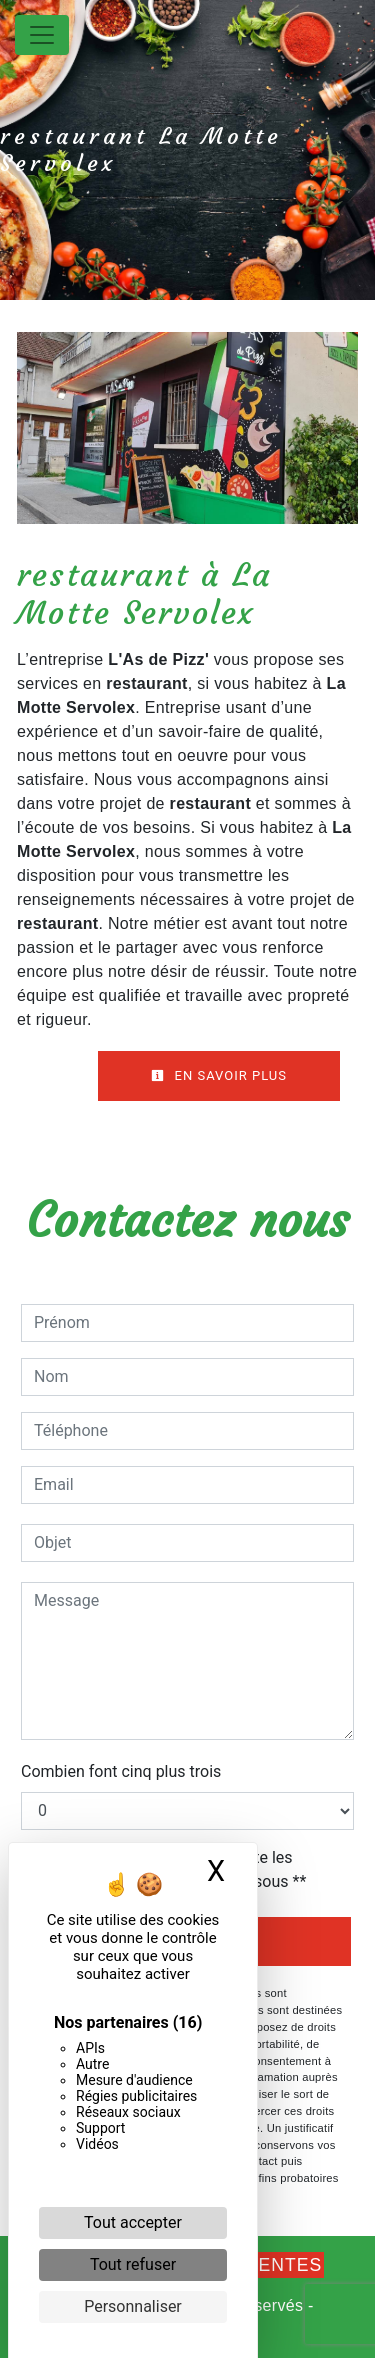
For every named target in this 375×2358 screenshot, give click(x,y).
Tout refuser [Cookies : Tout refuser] (133, 2264)
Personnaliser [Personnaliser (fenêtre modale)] (133, 2306)
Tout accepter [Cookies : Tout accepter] (133, 2222)
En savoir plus (219, 1075)
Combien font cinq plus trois (121, 1771)
